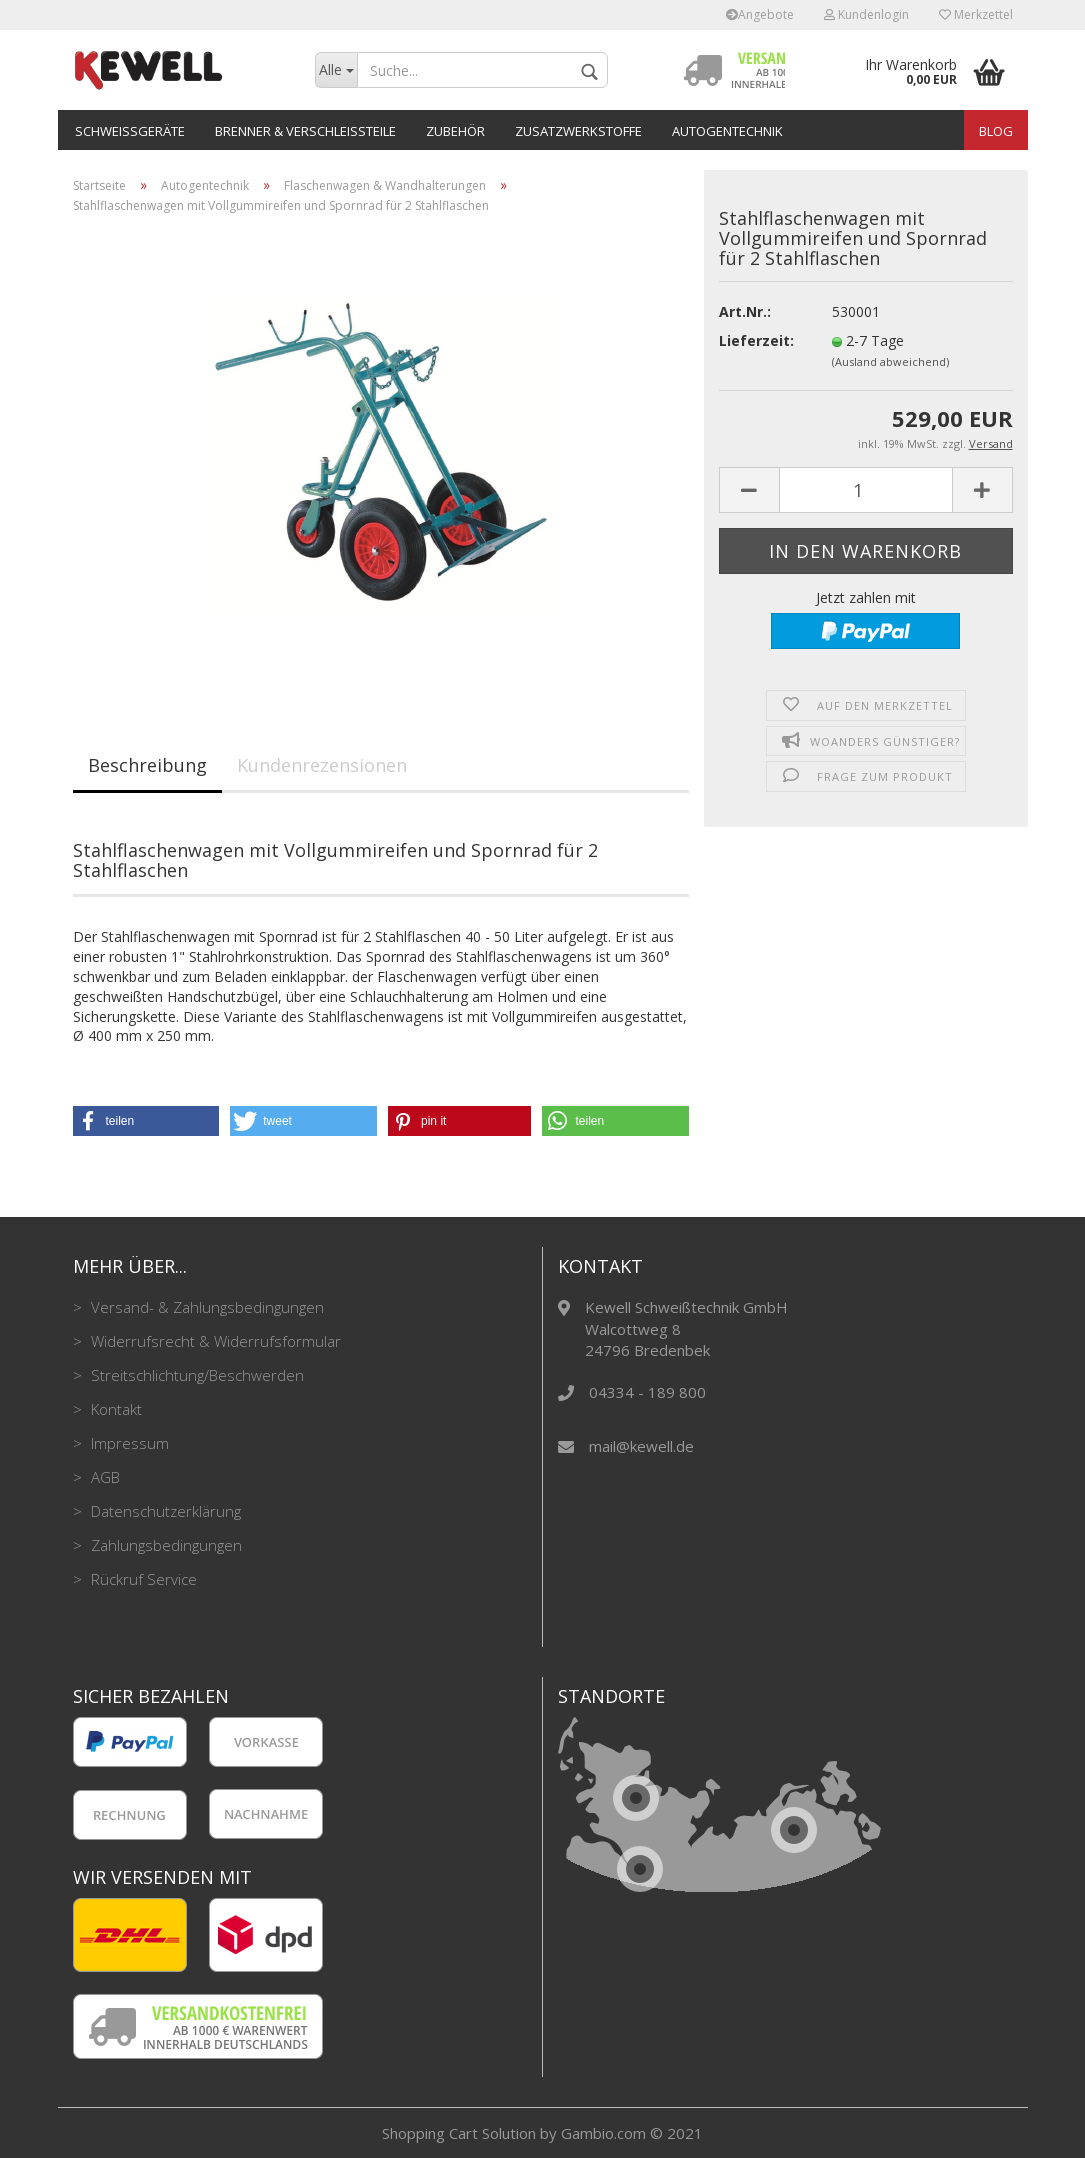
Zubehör (455, 131)
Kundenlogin (866, 14)
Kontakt (114, 1409)
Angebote (760, 14)
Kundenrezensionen (322, 765)
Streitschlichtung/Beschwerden (195, 1375)
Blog (996, 131)
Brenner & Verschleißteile (305, 131)
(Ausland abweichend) (890, 361)
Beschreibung (147, 765)
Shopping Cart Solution (459, 2133)
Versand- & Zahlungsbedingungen (205, 1307)
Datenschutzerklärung (164, 1511)
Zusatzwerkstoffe (578, 131)
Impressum (128, 1443)
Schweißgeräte (130, 131)
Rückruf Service (142, 1579)
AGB (103, 1477)
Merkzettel (976, 14)
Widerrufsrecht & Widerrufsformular (214, 1341)
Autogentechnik (727, 131)
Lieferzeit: (756, 340)
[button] (146, 1121)
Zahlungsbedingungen (164, 1545)
